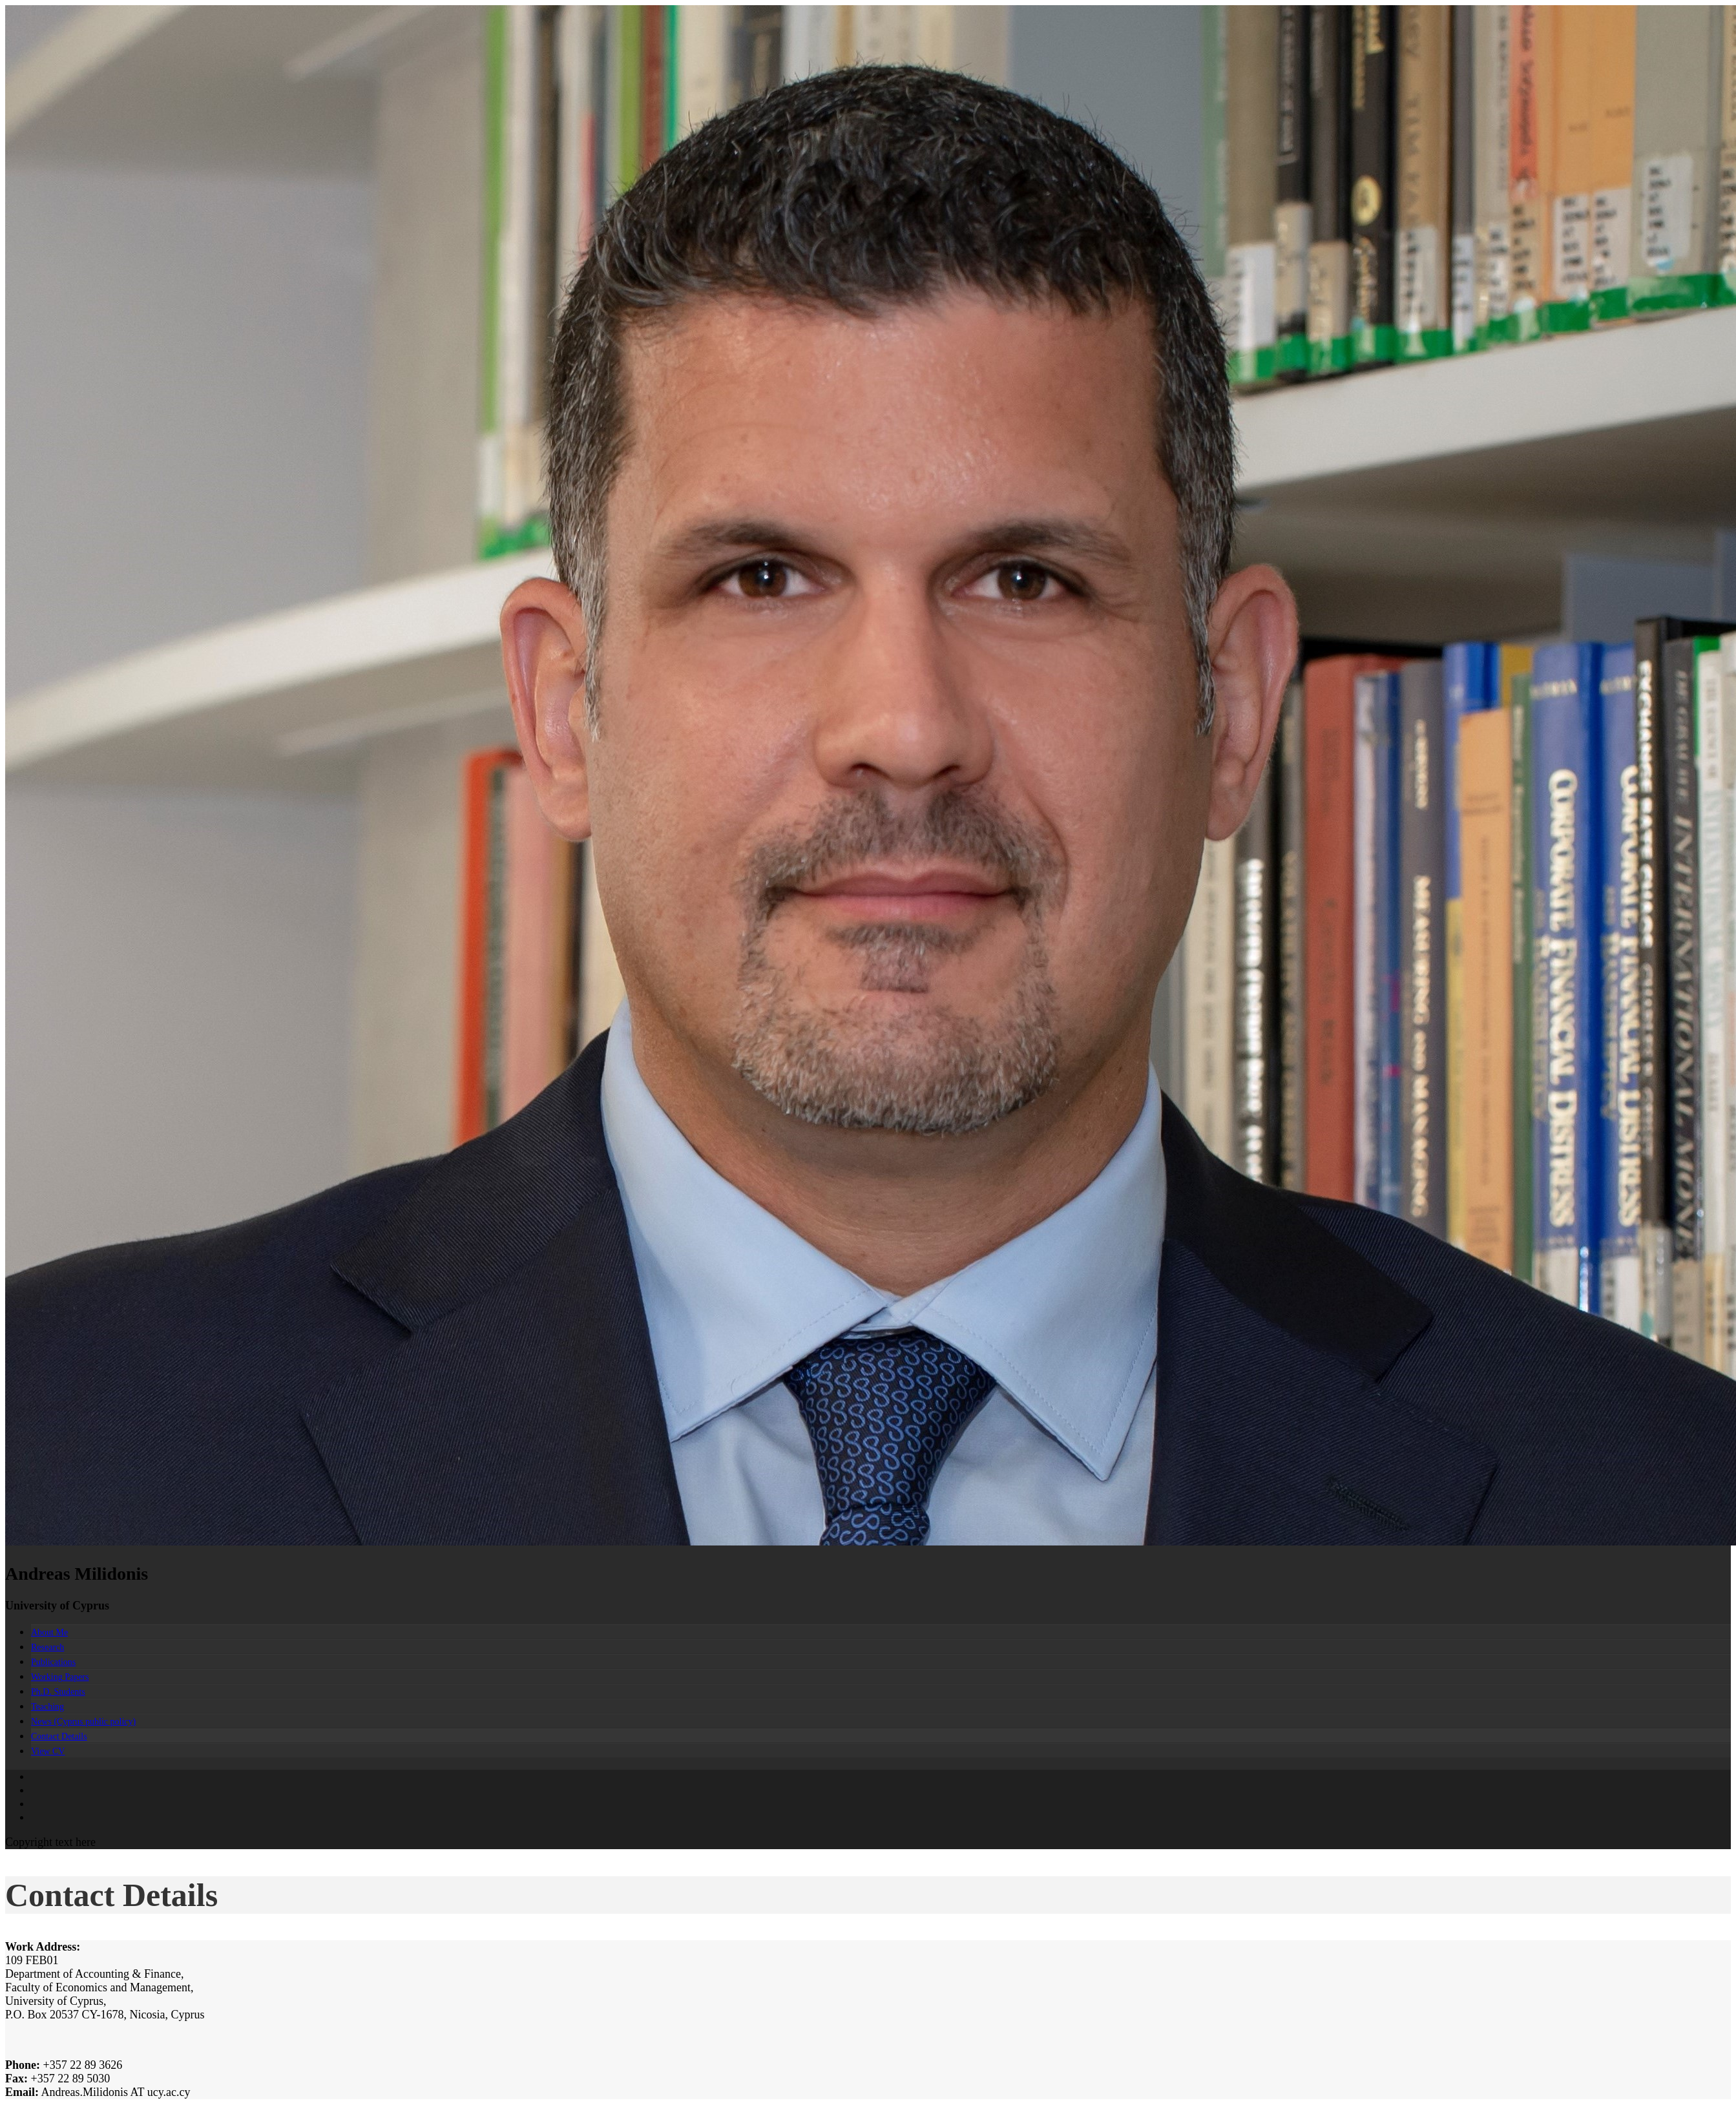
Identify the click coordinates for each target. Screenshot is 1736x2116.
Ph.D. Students (58, 1692)
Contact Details (59, 1736)
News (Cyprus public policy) (83, 1721)
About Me (49, 1632)
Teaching (47, 1707)
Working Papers (60, 1677)
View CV (48, 1751)
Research (47, 1647)
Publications (53, 1662)
